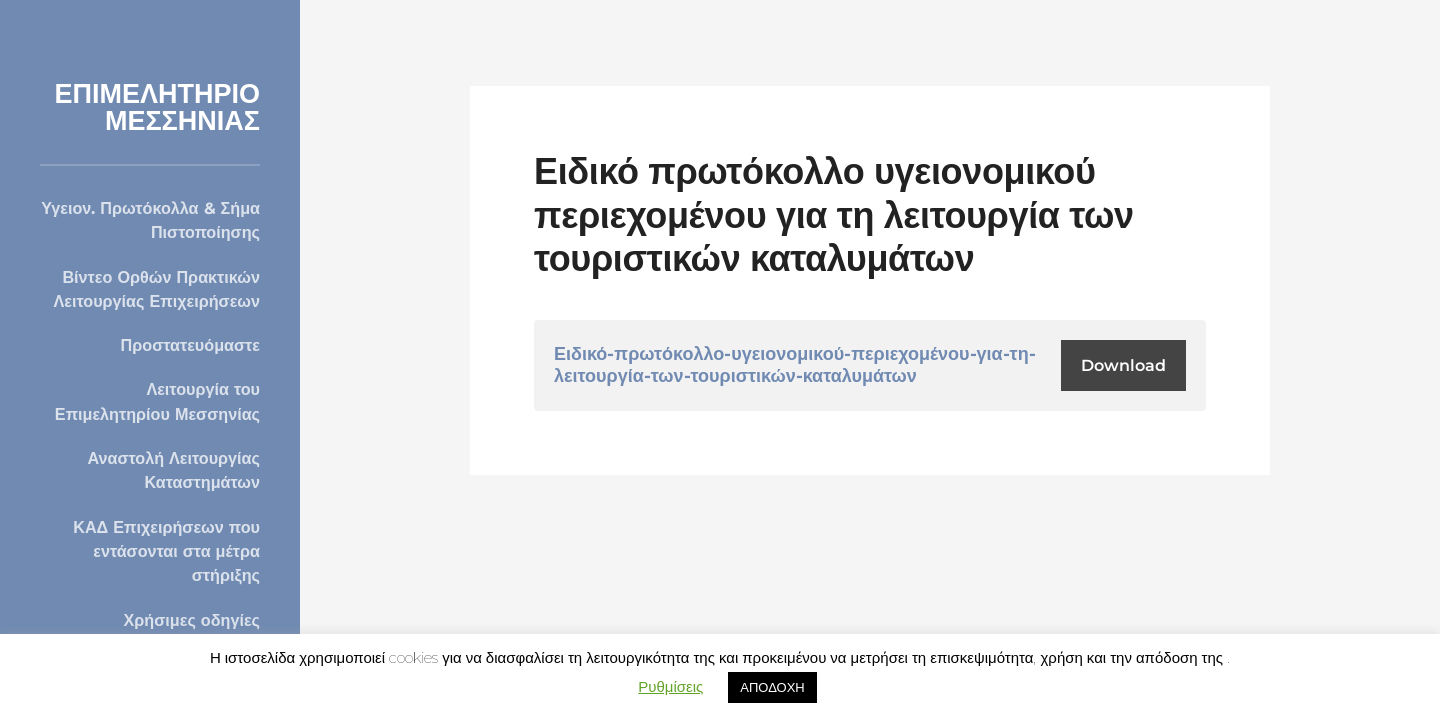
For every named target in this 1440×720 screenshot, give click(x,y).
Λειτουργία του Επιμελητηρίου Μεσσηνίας (157, 401)
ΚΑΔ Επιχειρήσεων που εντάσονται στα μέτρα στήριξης (166, 551)
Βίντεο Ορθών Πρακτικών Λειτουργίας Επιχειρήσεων (157, 289)
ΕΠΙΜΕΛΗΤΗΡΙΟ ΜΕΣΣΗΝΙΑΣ (157, 107)
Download (1123, 365)
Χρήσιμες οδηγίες (192, 620)
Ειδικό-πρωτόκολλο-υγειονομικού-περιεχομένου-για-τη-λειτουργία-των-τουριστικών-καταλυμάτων (795, 365)
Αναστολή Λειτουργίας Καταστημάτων (173, 470)
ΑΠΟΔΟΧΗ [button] (772, 687)
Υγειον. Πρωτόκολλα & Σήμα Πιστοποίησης (150, 220)
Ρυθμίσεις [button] (670, 686)
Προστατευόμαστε (190, 345)
